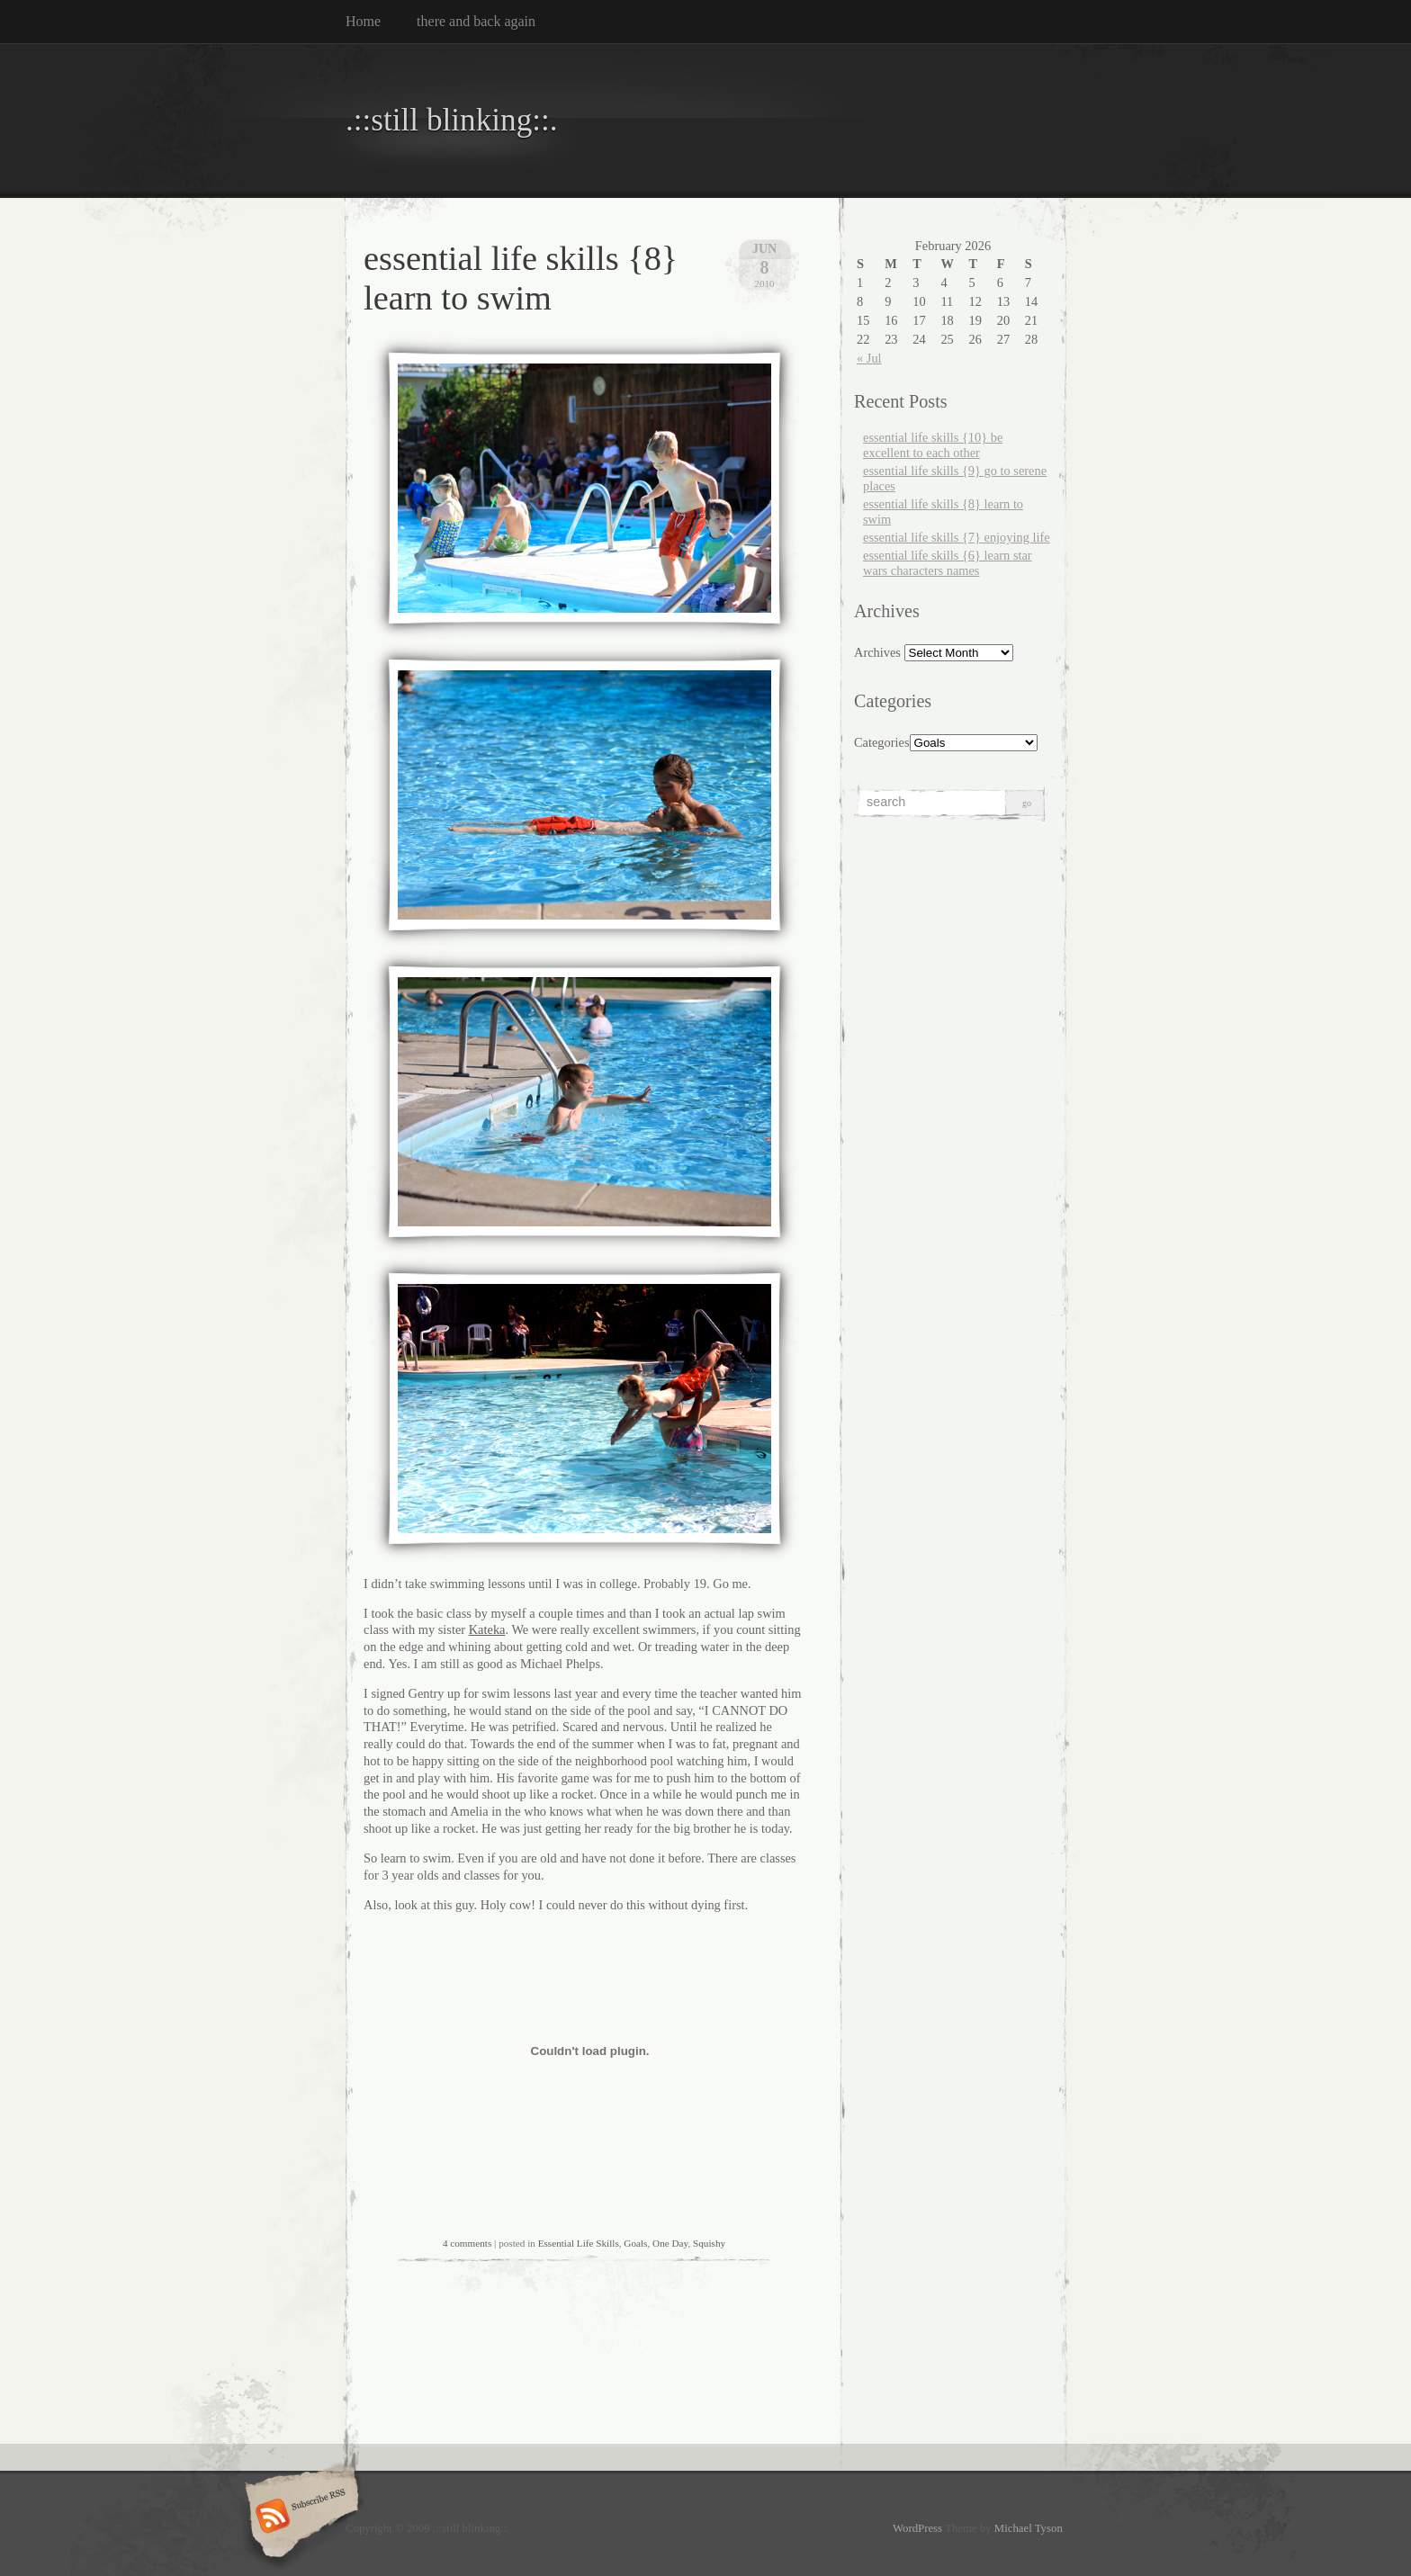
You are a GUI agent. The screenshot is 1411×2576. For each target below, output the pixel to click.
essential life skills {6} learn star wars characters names (947, 563)
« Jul (869, 358)
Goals (635, 2243)
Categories (882, 742)
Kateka (487, 1629)
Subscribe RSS (299, 2517)
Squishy (709, 2243)
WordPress (917, 2528)
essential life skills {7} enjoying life (956, 537)
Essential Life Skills (578, 2243)
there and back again (476, 21)
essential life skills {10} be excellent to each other (932, 445)
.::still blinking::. (452, 120)
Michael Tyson (1028, 2528)
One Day (670, 2243)
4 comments (467, 2243)
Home (363, 21)
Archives (877, 652)
